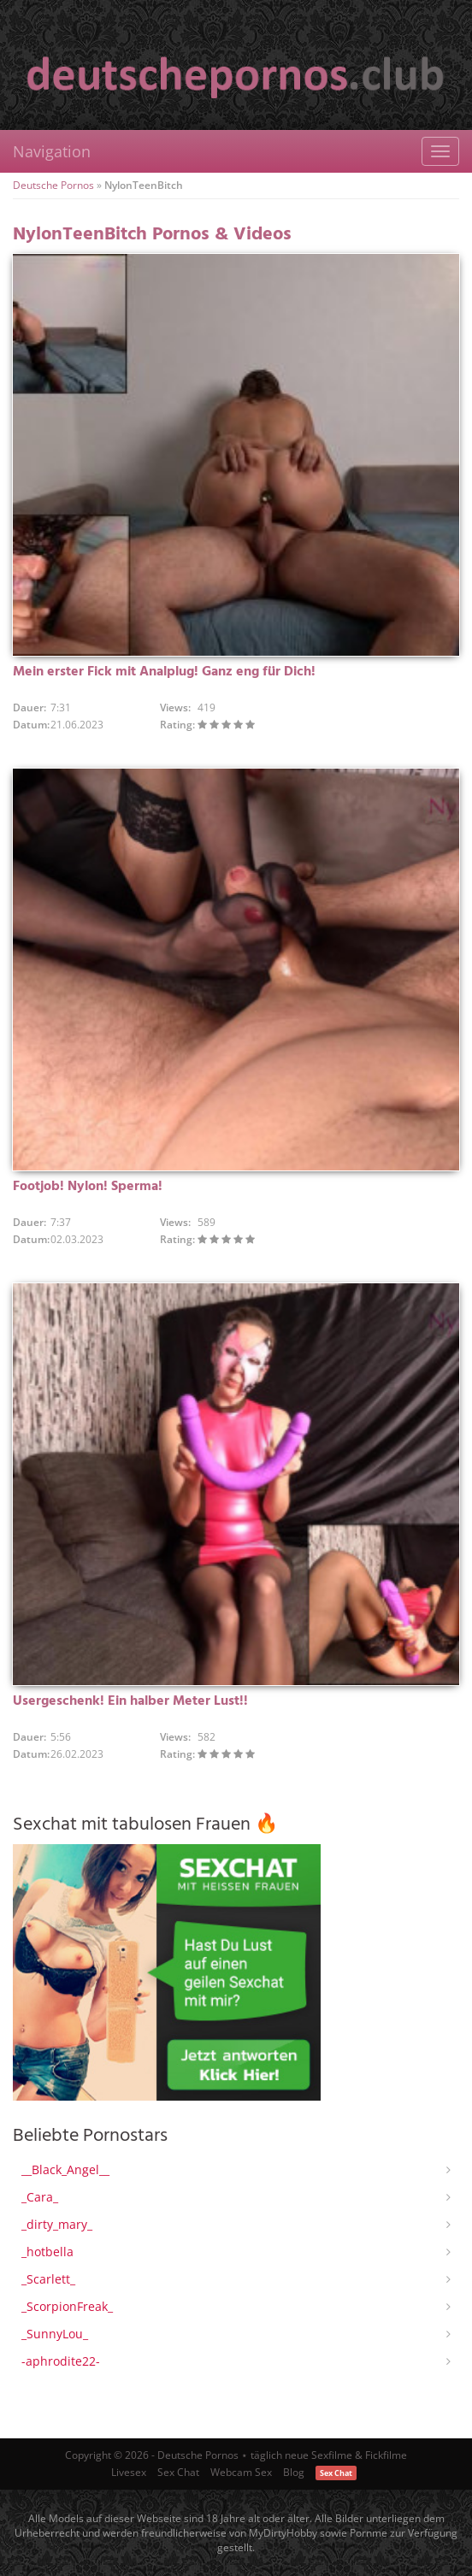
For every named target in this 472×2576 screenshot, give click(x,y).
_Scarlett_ (48, 2279)
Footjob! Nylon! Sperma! (87, 1187)
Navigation (52, 151)
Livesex (128, 2472)
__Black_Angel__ (65, 2169)
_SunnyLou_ (54, 2333)
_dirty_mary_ (56, 2224)
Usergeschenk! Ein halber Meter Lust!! (130, 1701)
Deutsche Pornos (53, 185)
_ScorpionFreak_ (67, 2306)
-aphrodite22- (60, 2361)
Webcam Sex (241, 2472)
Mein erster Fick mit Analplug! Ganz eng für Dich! (164, 672)
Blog (293, 2472)
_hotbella (47, 2251)
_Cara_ (39, 2197)
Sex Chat (178, 2472)
